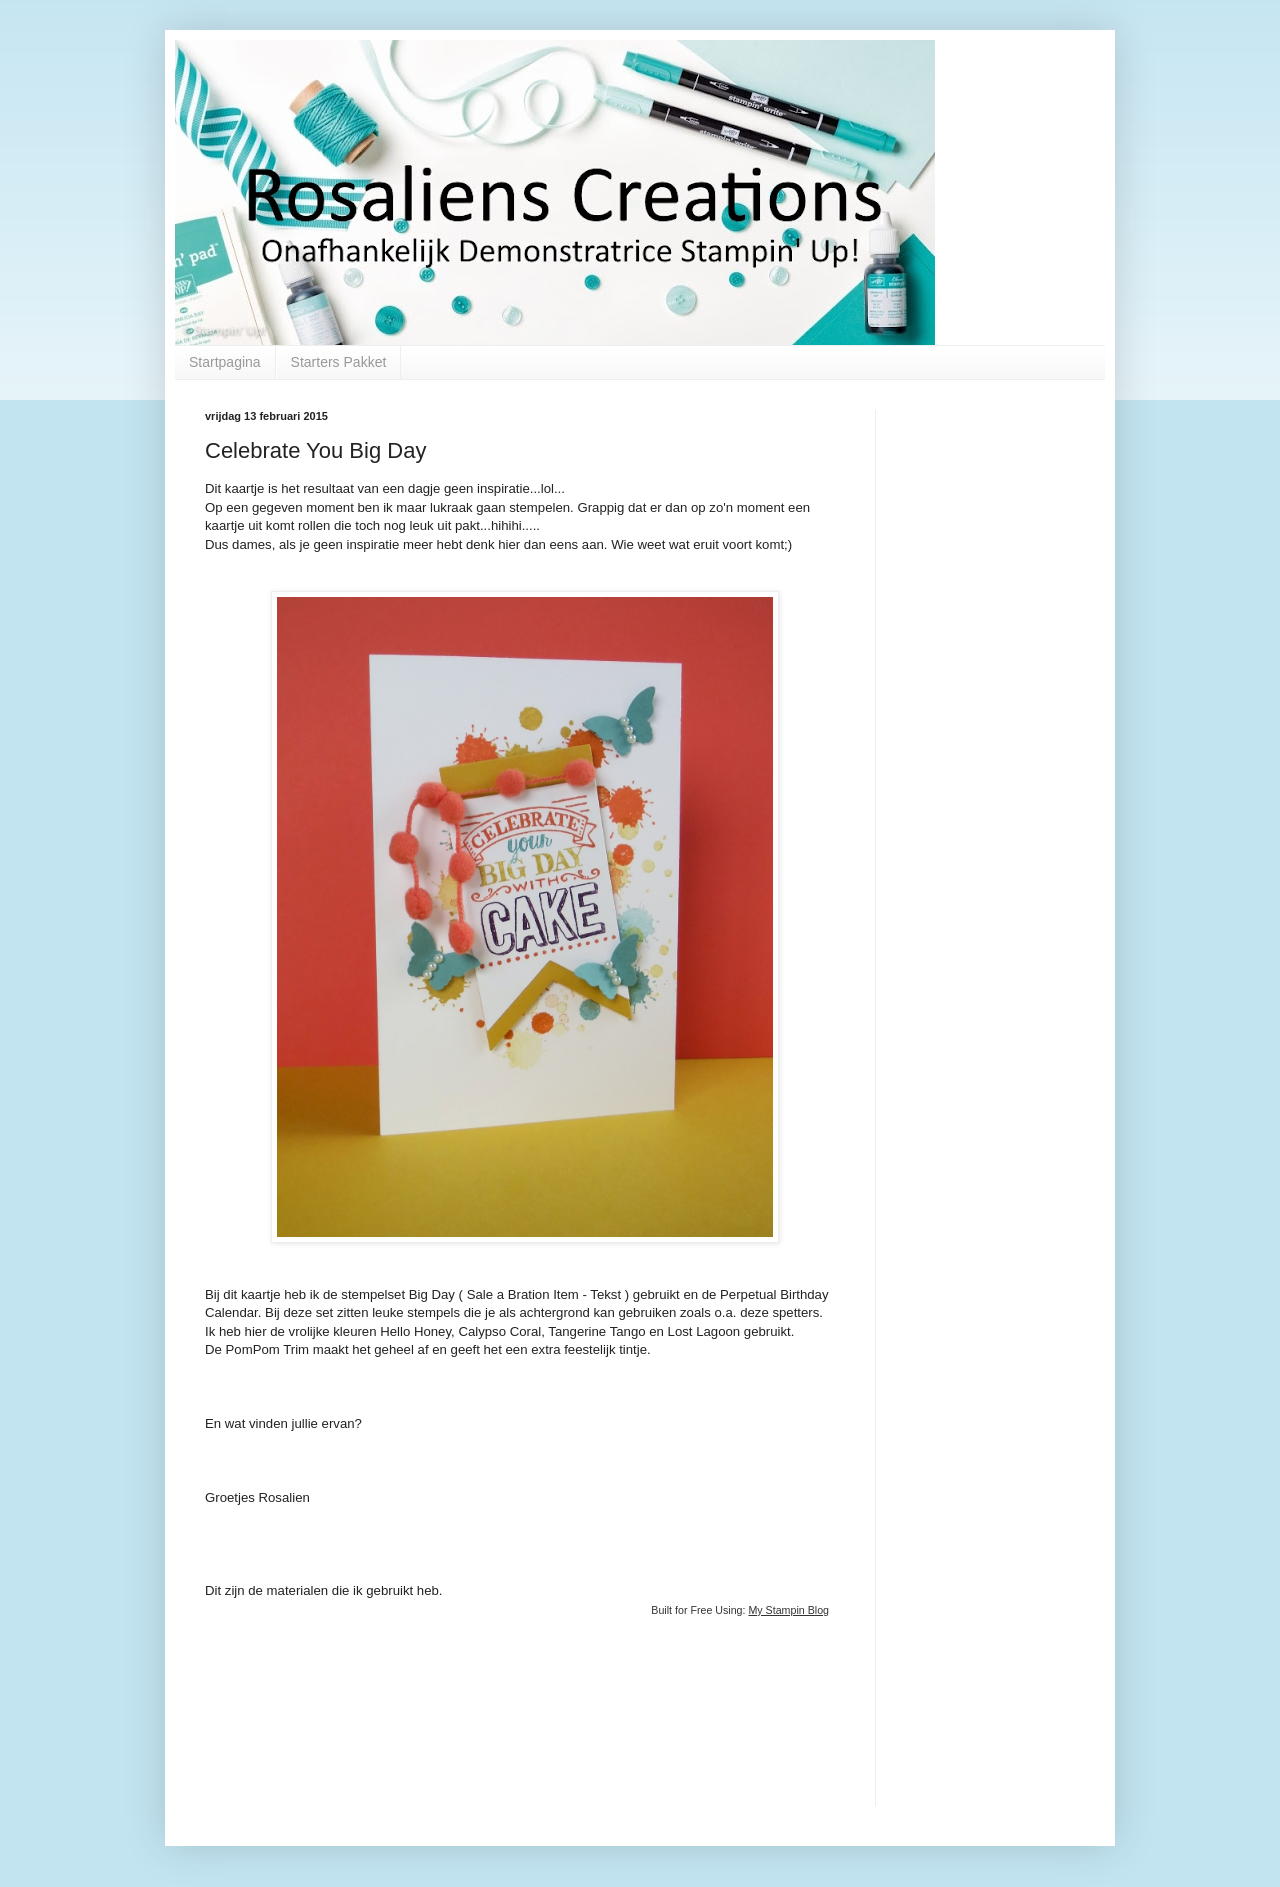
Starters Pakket (339, 362)
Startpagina (225, 362)
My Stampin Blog (788, 1610)
